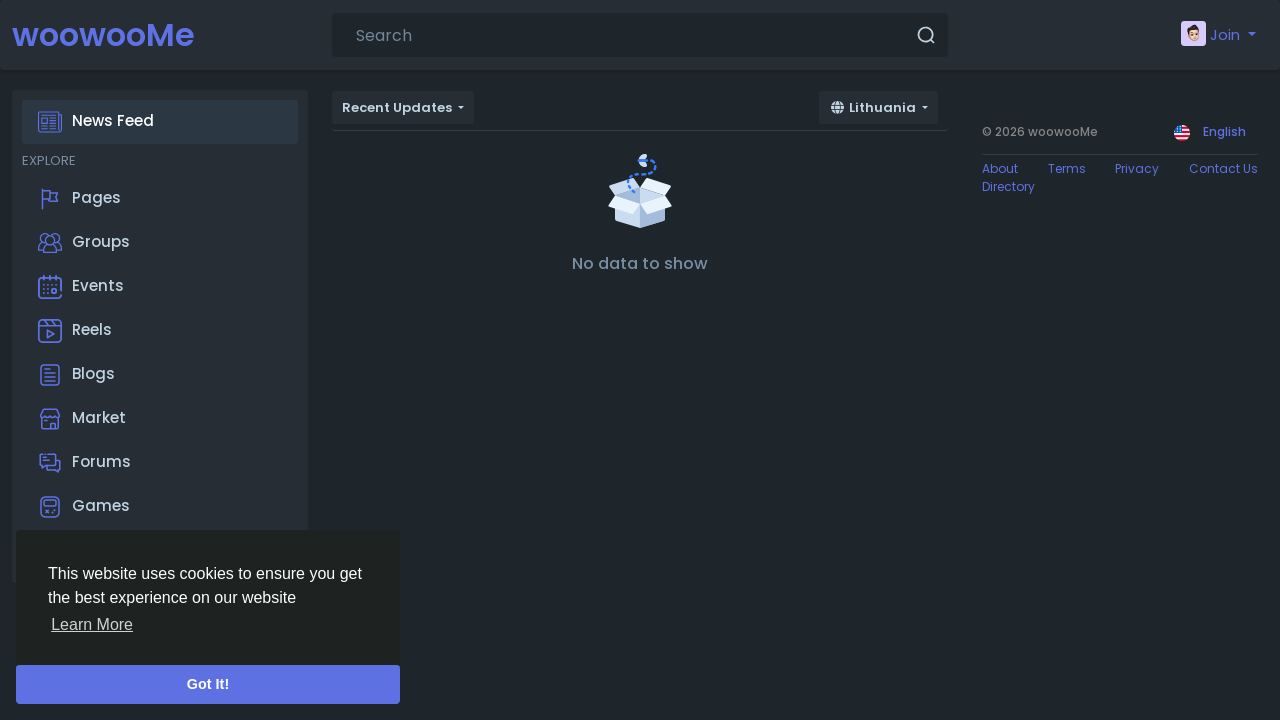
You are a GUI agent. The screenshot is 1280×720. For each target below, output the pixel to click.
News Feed (96, 122)
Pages (79, 199)
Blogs (76, 375)
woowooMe (103, 34)
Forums (84, 463)
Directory (1008, 186)
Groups (84, 243)
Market (82, 419)
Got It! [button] (208, 684)
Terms (1067, 168)
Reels (75, 331)
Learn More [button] (92, 624)
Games (84, 507)
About (1000, 168)
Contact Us (1223, 168)
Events (81, 287)
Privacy (1137, 168)
